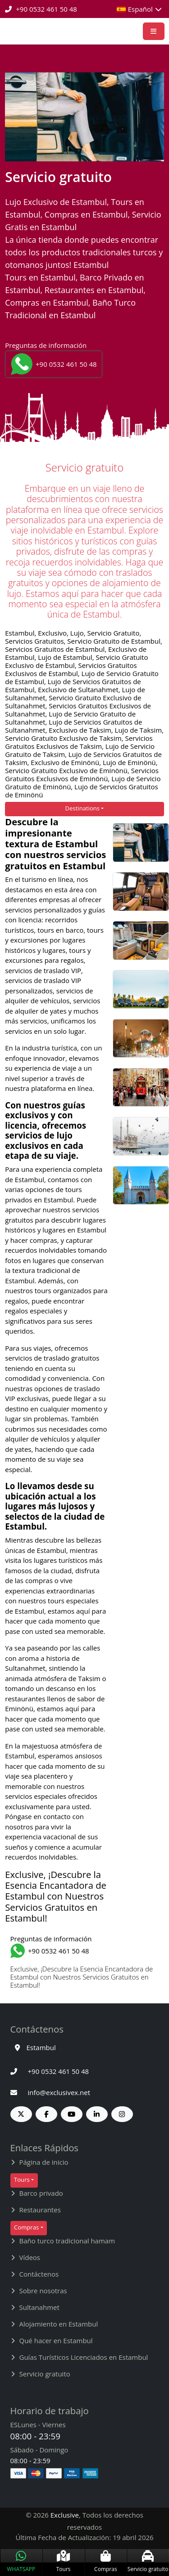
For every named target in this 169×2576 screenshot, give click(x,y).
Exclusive (64, 2514)
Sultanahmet (39, 2307)
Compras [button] (26, 2227)
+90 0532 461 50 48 (41, 8)
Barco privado (41, 2193)
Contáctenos (39, 2273)
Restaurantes (40, 2209)
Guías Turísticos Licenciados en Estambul (83, 2357)
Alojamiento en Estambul (58, 2323)
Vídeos (30, 2257)
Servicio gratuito (44, 2373)
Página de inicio (44, 2162)
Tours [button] (22, 2180)
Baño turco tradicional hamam (67, 2240)
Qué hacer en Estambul (56, 2340)
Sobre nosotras (43, 2290)
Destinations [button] (82, 808)
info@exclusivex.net (50, 2092)
